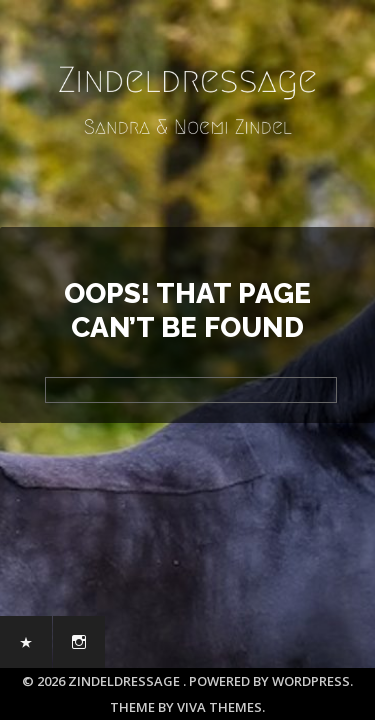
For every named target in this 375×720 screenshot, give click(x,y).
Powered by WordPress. (271, 681)
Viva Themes (219, 707)
